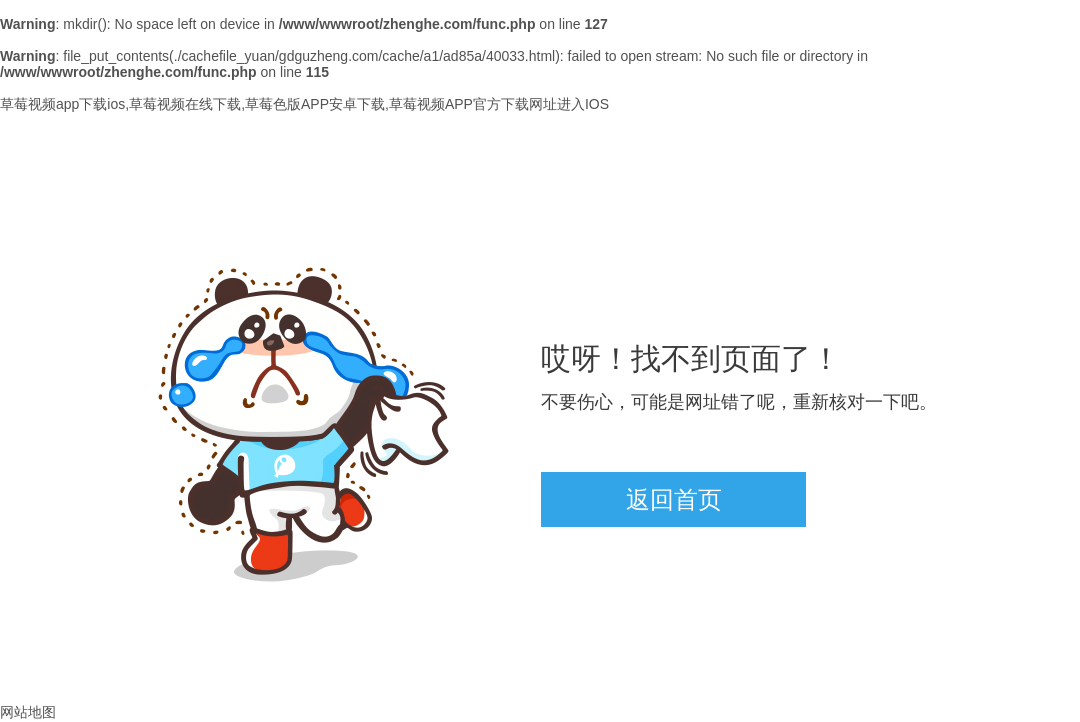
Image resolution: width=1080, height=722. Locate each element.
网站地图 (28, 712)
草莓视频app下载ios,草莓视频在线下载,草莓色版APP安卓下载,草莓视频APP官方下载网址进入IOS (304, 104)
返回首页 (674, 499)
